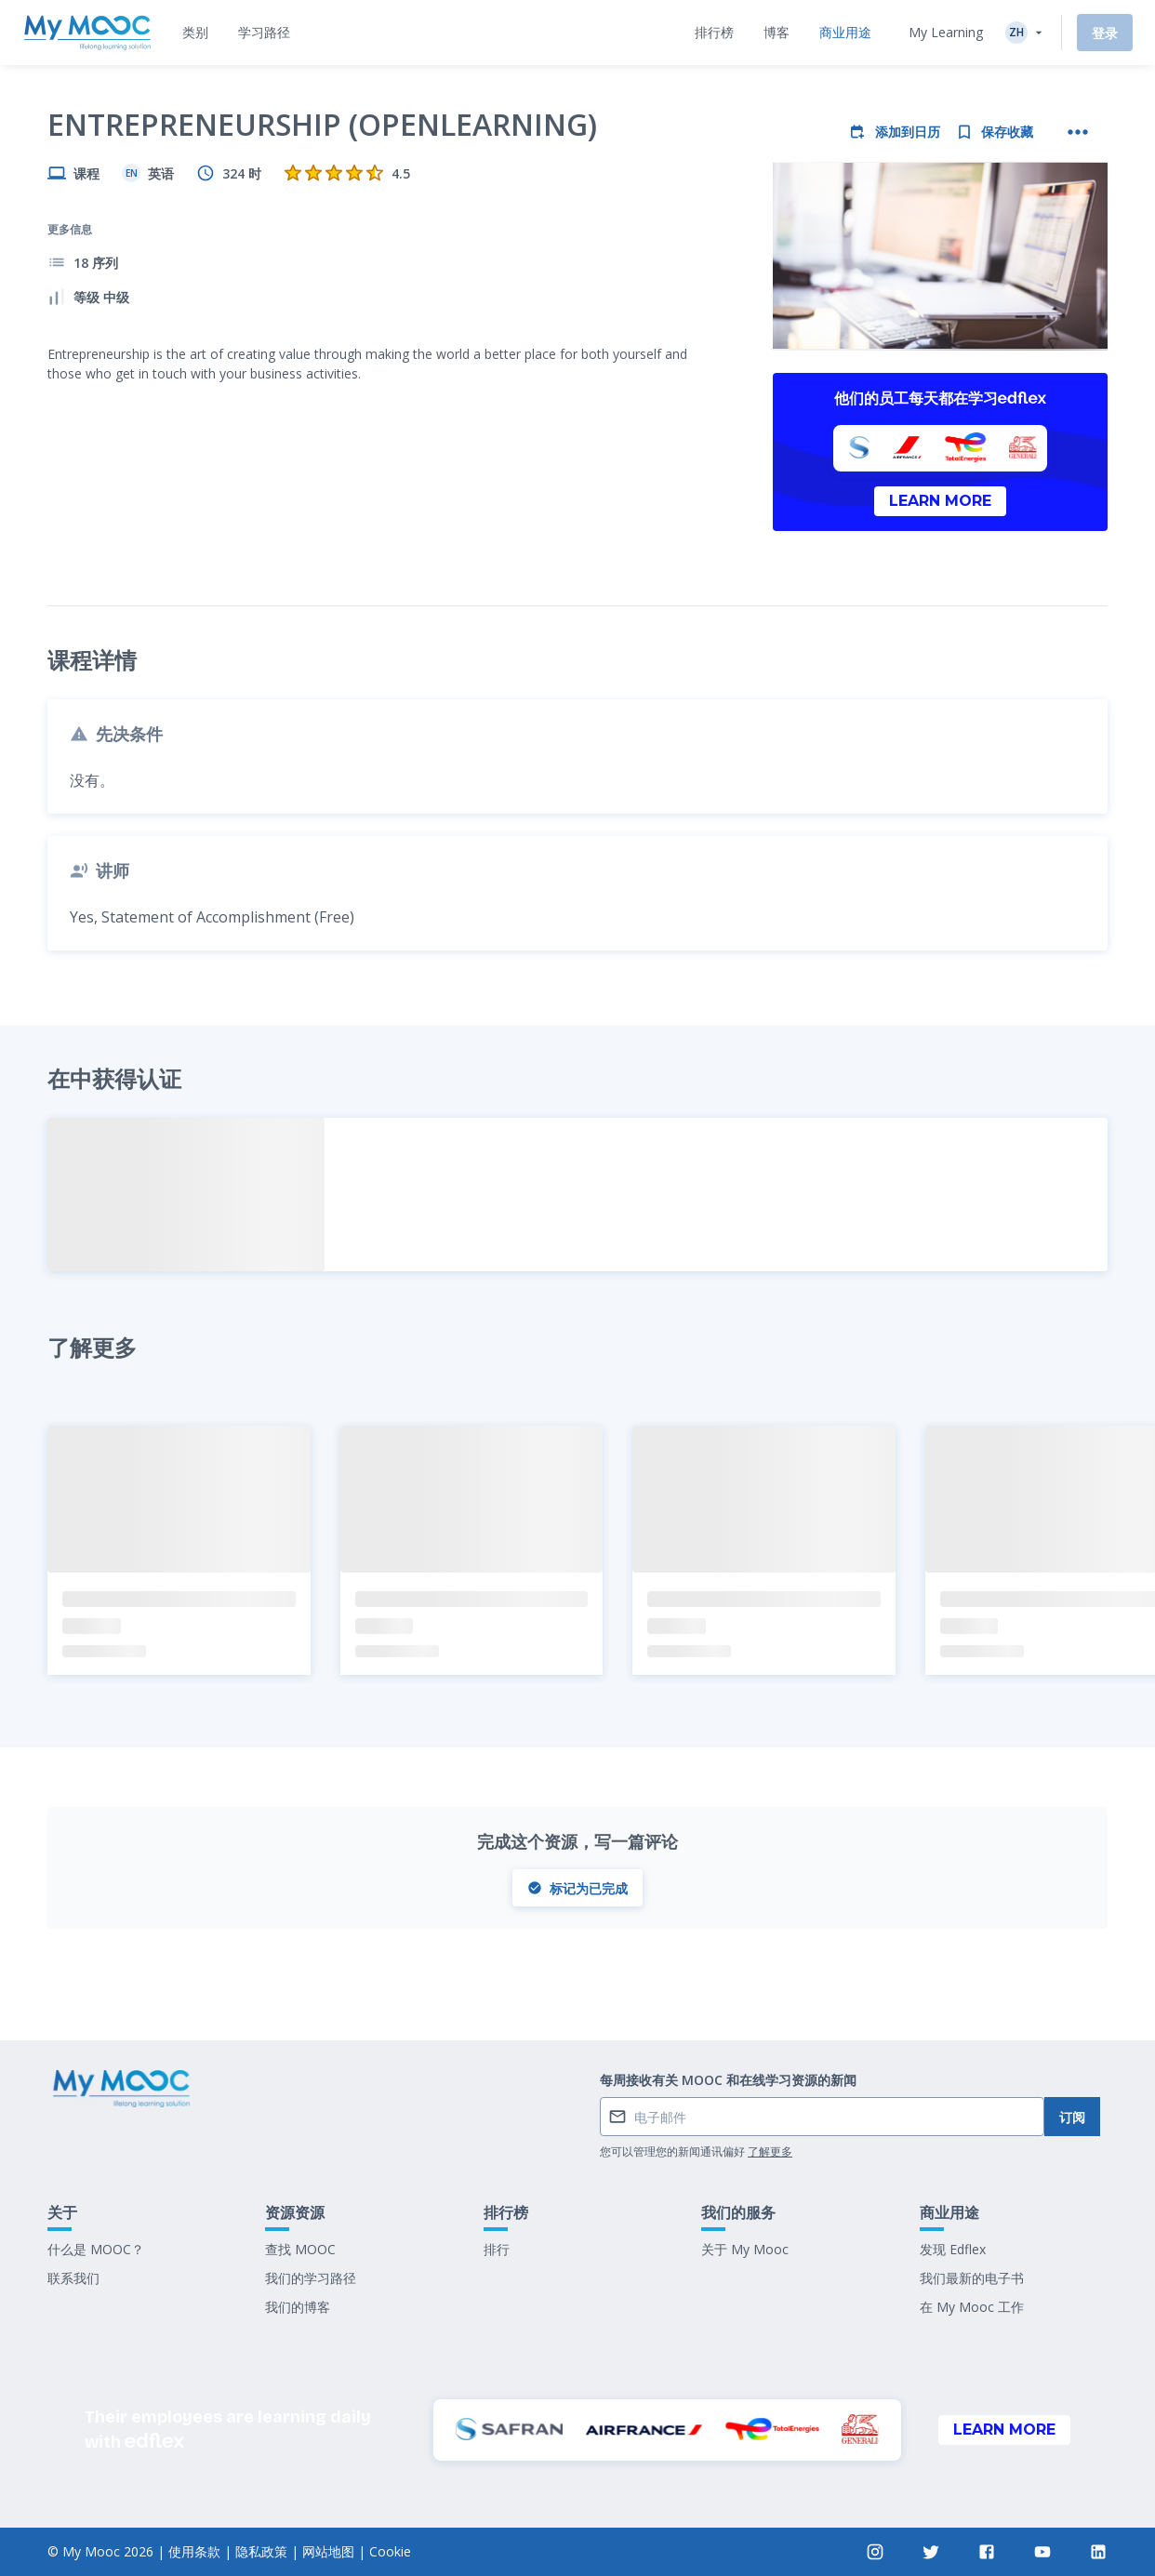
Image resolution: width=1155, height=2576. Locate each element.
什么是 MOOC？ (95, 2249)
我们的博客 (297, 2307)
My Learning (946, 32)
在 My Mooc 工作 (972, 2307)
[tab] (195, 32)
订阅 (1072, 2117)
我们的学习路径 (310, 2278)
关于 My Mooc (745, 2249)
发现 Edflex (953, 2249)
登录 (1105, 33)
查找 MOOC (300, 2249)
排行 (497, 2249)
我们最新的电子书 (972, 2278)
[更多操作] (1078, 132)
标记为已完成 (577, 1888)
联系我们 (73, 2278)
